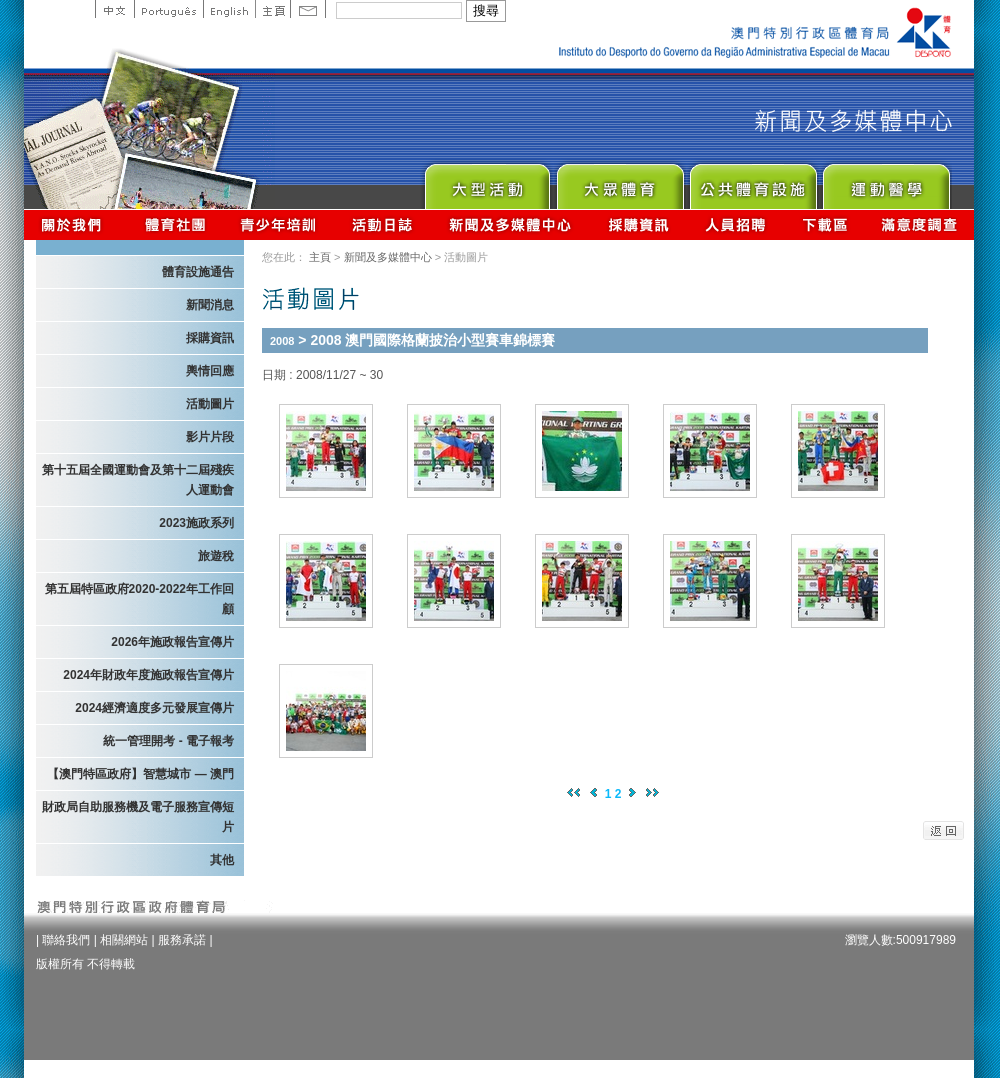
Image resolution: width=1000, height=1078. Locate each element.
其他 (222, 860)
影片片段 (210, 437)
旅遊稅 (216, 556)
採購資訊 (638, 224)
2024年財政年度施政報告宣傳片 (148, 675)
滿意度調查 (920, 224)
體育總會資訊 (175, 224)
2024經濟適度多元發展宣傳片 (154, 708)
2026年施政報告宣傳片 (172, 642)
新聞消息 (210, 305)
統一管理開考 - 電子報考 (168, 741)
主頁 (272, 9)
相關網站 (124, 940)
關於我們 (75, 224)
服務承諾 (182, 940)
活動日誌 (383, 224)
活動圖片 (210, 404)
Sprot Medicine (885, 181)
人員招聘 (735, 224)
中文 (114, 9)
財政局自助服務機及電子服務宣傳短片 (138, 817)
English (229, 9)
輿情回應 (210, 371)
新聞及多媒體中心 (511, 224)
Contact (308, 9)
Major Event (486, 181)
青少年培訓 (279, 224)
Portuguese (168, 9)
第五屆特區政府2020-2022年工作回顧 (139, 599)
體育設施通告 (198, 272)
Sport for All (619, 181)
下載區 (824, 224)
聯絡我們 (66, 940)
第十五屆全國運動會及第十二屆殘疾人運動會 (138, 480)
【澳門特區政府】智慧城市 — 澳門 (140, 774)
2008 (282, 341)
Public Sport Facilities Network (752, 181)
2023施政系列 (196, 523)
